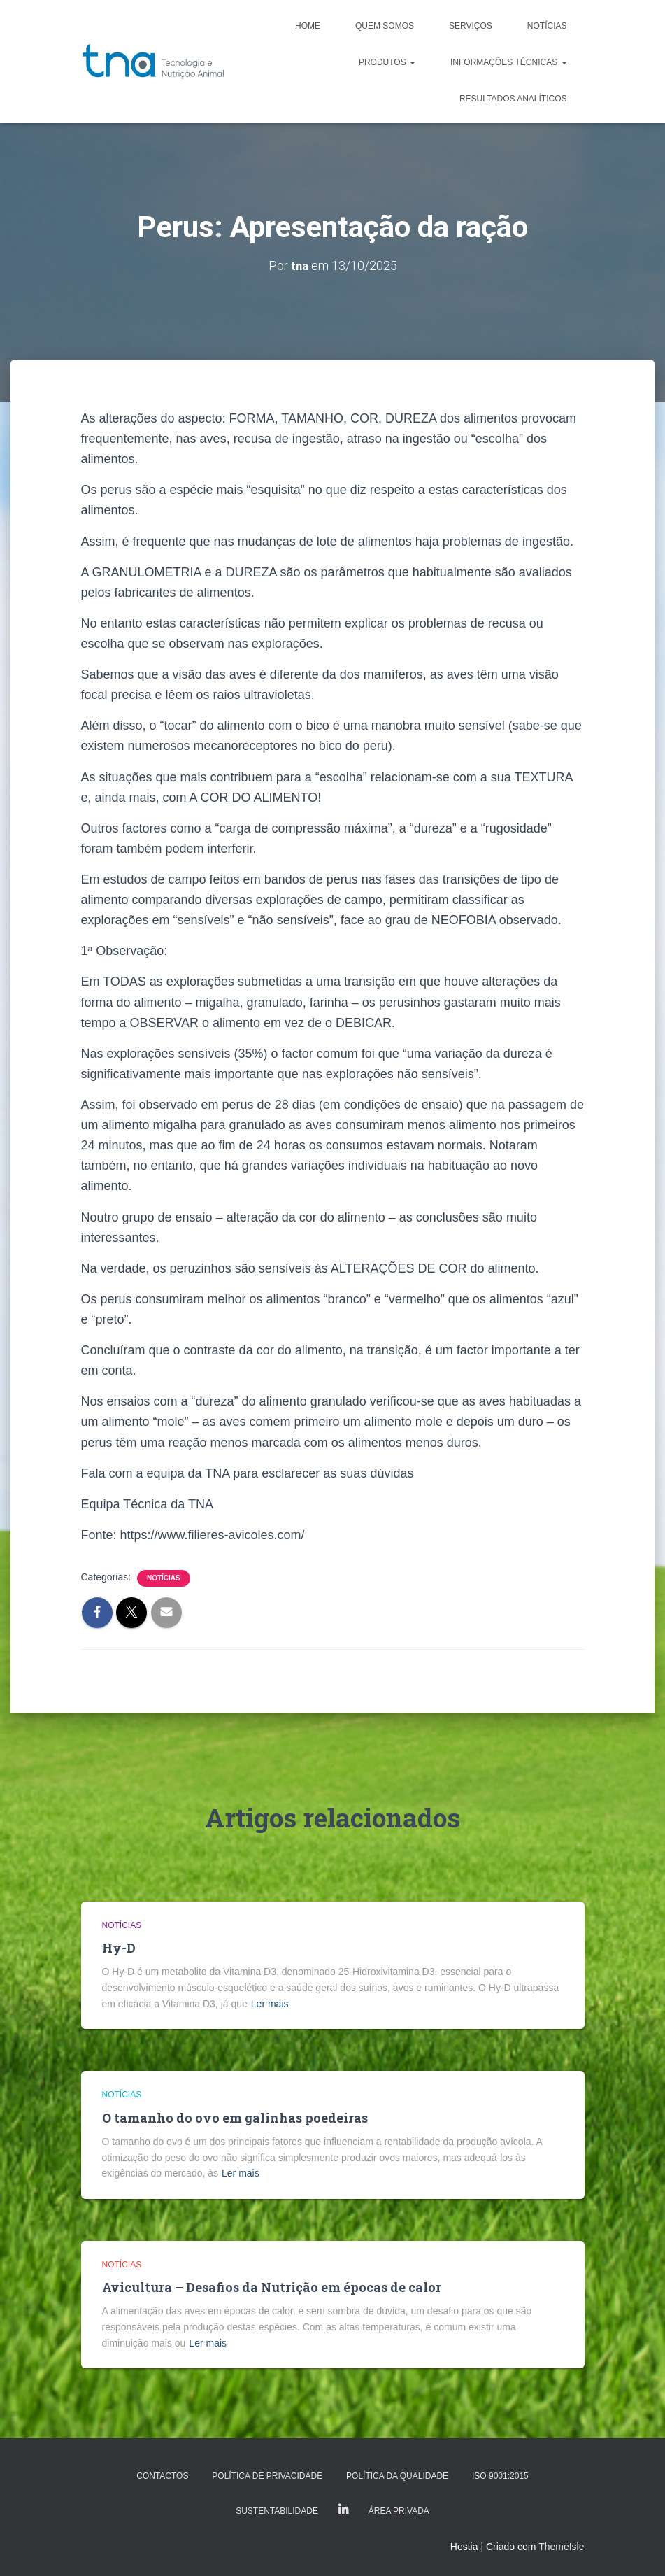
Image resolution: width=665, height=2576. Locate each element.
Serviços (470, 26)
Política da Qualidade (397, 2476)
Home (307, 26)
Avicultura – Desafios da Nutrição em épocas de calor (271, 2287)
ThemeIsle (561, 2546)
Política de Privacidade (267, 2476)
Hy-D (119, 1947)
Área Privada (399, 2511)
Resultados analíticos (513, 99)
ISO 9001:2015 (500, 2476)
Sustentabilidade (277, 2511)
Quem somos (384, 26)
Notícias (547, 26)
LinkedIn (343, 2510)
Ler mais (270, 2003)
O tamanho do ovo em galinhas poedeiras (235, 2117)
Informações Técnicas (508, 62)
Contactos (162, 2476)
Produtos (387, 62)
